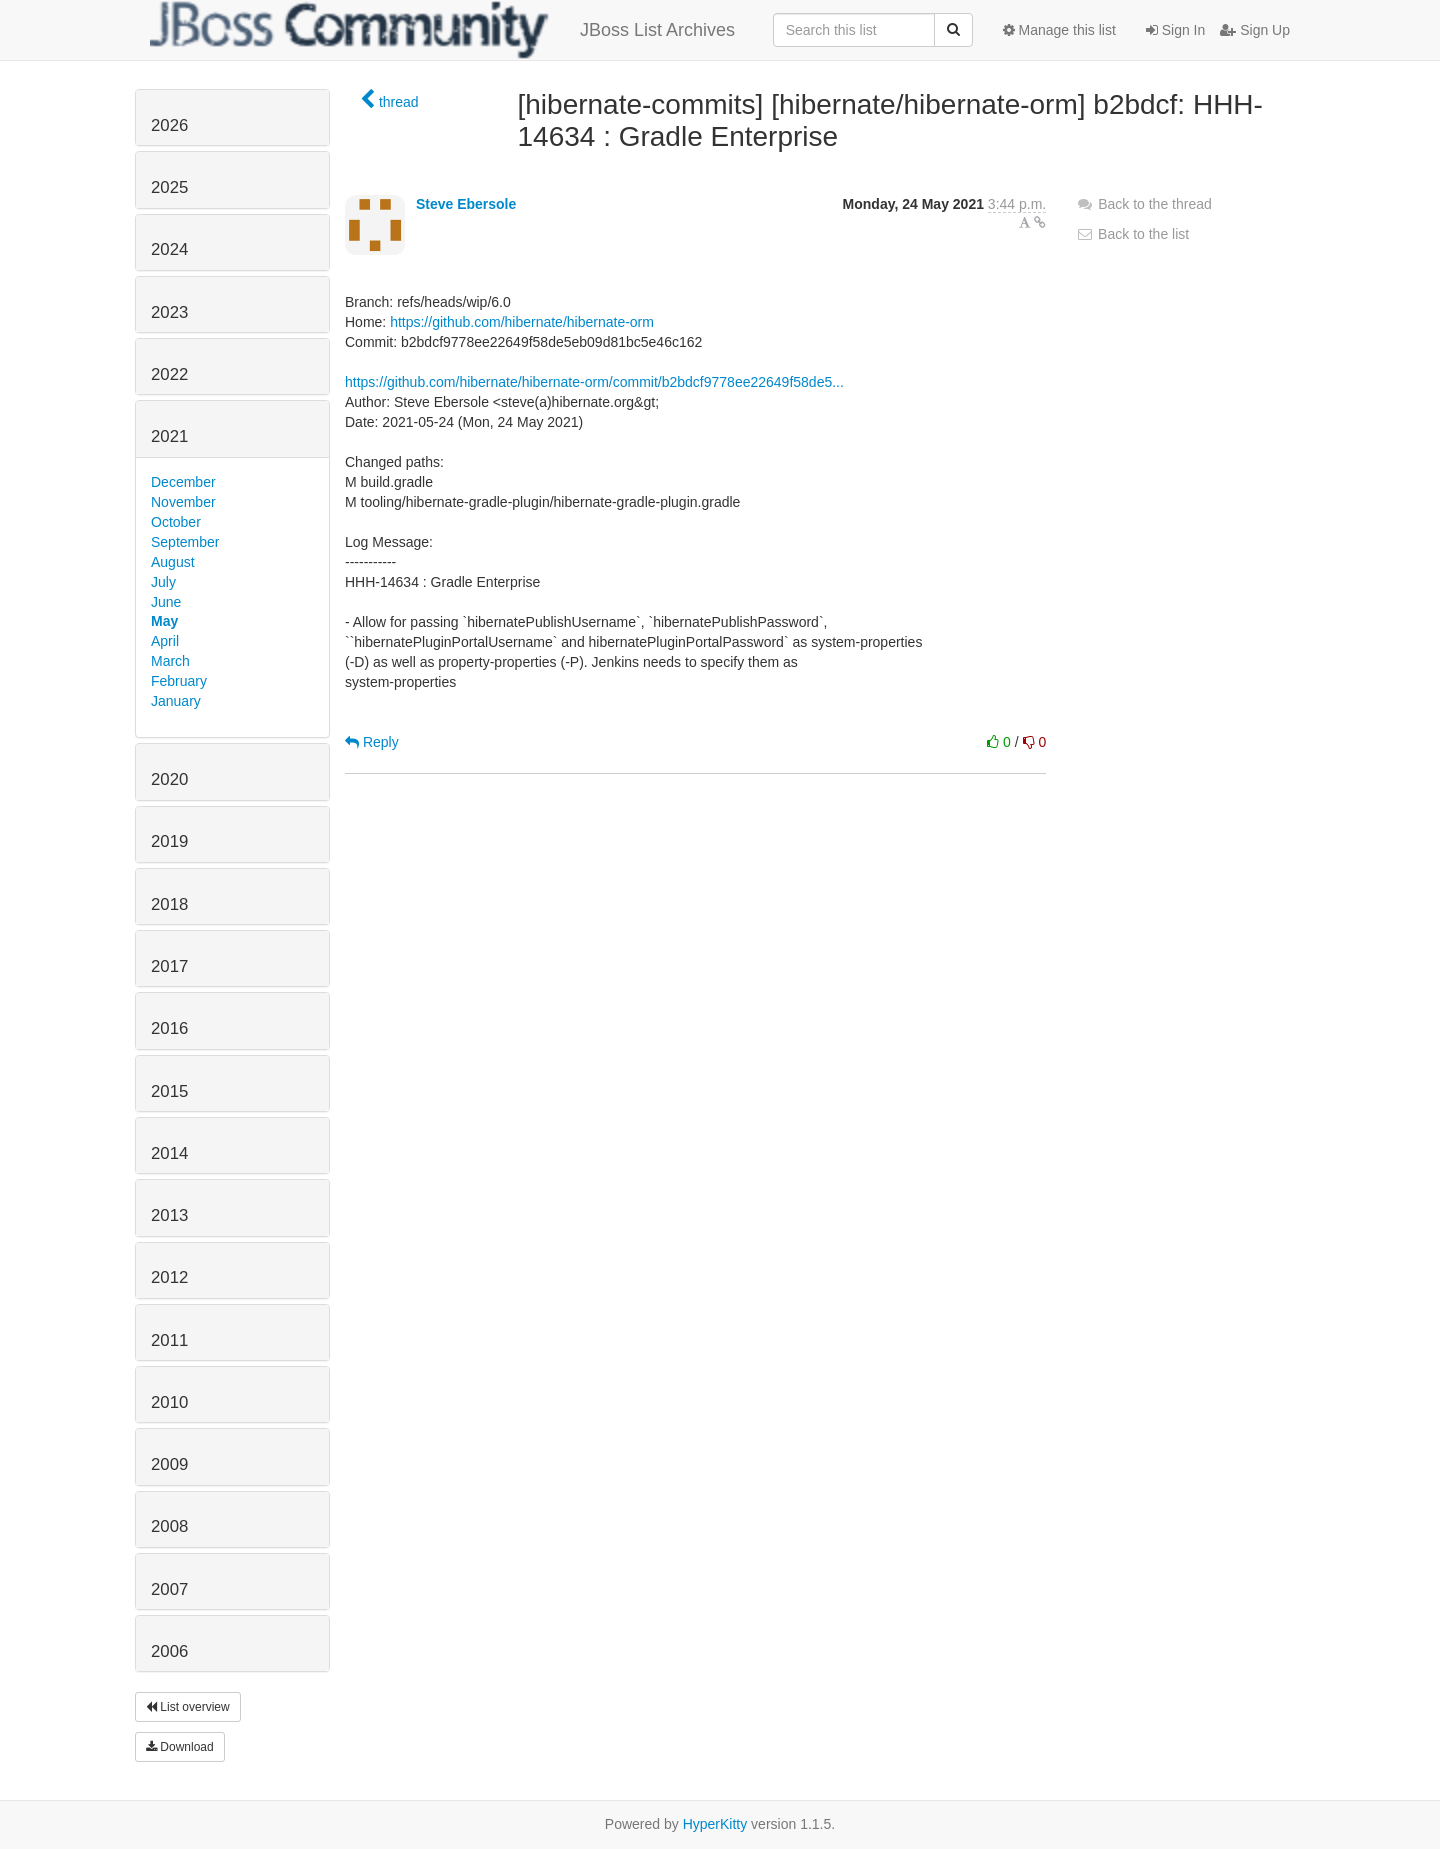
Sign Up (1255, 30)
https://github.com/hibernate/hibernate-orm (522, 322)
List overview (188, 1707)
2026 (169, 125)
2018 (169, 904)
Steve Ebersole (466, 204)
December (183, 482)
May (164, 621)
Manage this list (1059, 30)
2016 (169, 1028)
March (170, 661)
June (166, 602)
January (176, 701)
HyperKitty (715, 1824)
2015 (169, 1091)
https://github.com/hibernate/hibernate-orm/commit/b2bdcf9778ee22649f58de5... (594, 382)
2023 (169, 312)
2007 (169, 1589)
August (173, 562)
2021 (169, 436)
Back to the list (1132, 234)
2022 (169, 374)
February (179, 681)
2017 (169, 966)
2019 (169, 841)
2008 (169, 1526)
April (165, 641)
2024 (169, 249)
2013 (169, 1215)
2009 (169, 1464)
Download (180, 1747)
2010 (169, 1402)
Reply (372, 742)
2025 (169, 187)
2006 (169, 1651)
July (163, 582)
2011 (169, 1340)
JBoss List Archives (442, 30)
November (183, 502)
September (185, 542)
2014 (169, 1153)
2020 (169, 779)
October (176, 522)
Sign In (1175, 30)
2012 (169, 1277)
